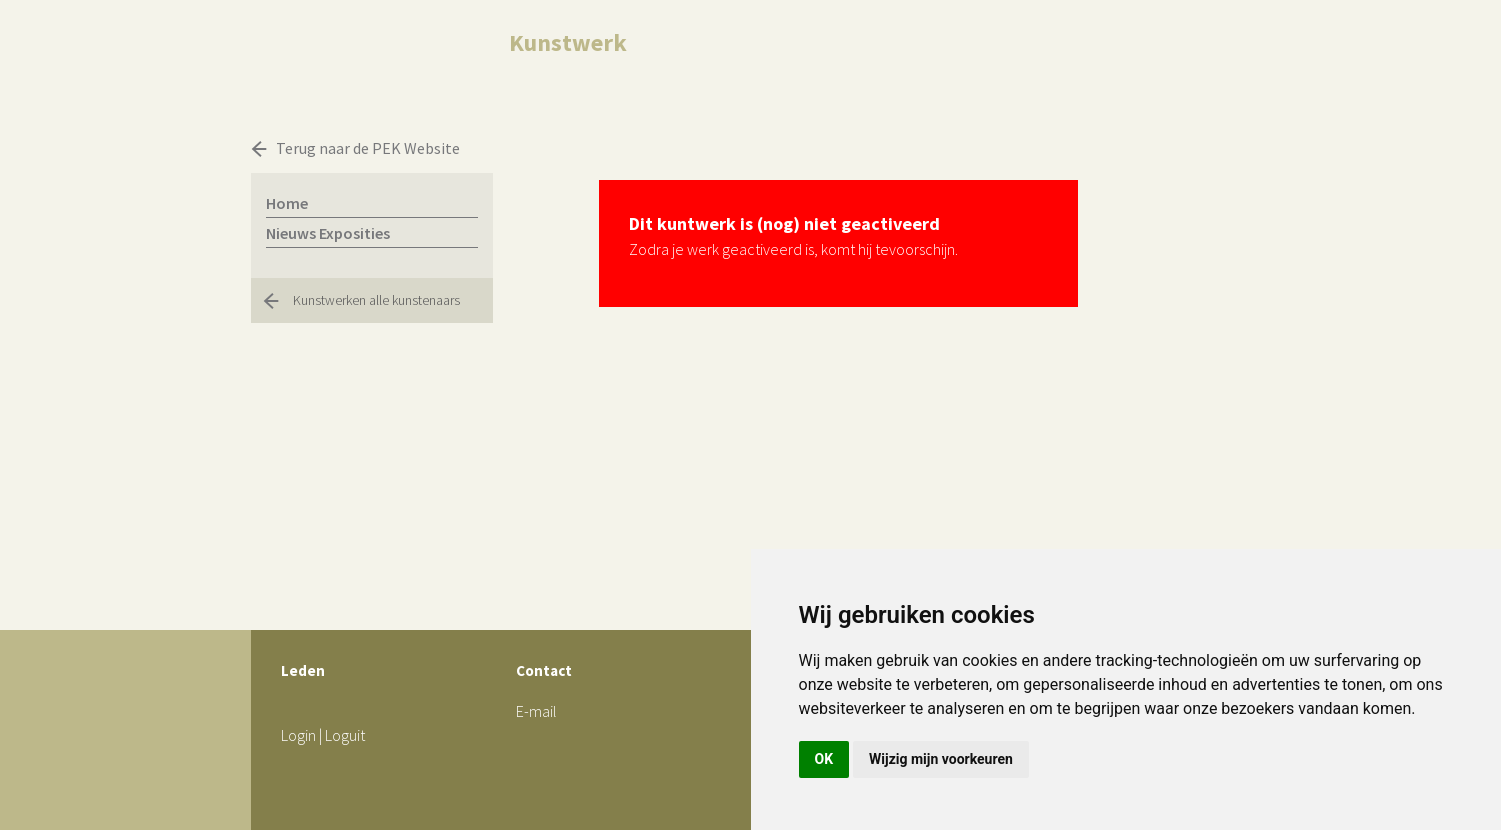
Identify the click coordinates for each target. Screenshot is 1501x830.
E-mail (536, 711)
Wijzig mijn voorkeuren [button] (941, 759)
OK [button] (824, 759)
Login (298, 735)
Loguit (345, 735)
